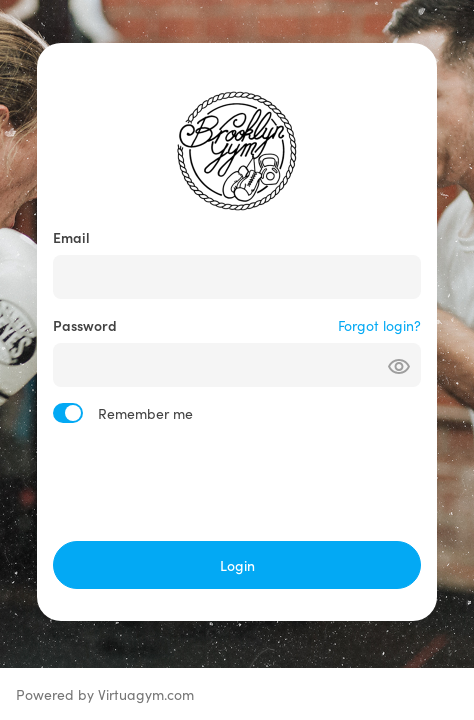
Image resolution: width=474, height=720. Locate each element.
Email (71, 237)
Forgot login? (379, 325)
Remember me (145, 413)
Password (85, 325)
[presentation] (237, 482)
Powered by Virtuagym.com (105, 694)
